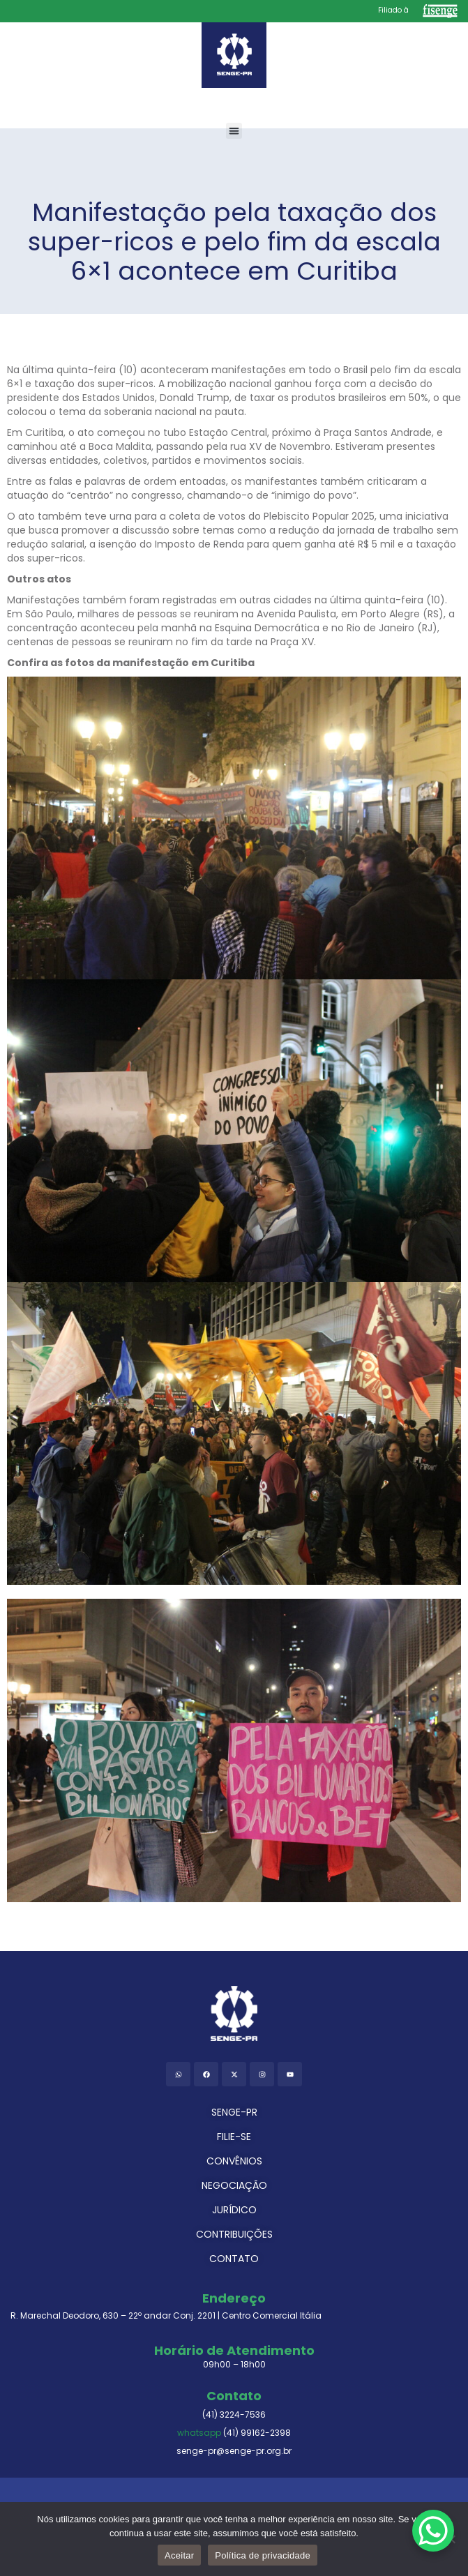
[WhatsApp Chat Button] (433, 2531)
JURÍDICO (234, 2210)
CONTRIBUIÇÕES (234, 2234)
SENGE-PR (234, 2112)
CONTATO (234, 2259)
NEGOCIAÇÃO (234, 2185)
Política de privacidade (262, 2555)
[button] (234, 131)
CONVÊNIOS (234, 2161)
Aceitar (179, 2555)
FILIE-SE (234, 2137)
